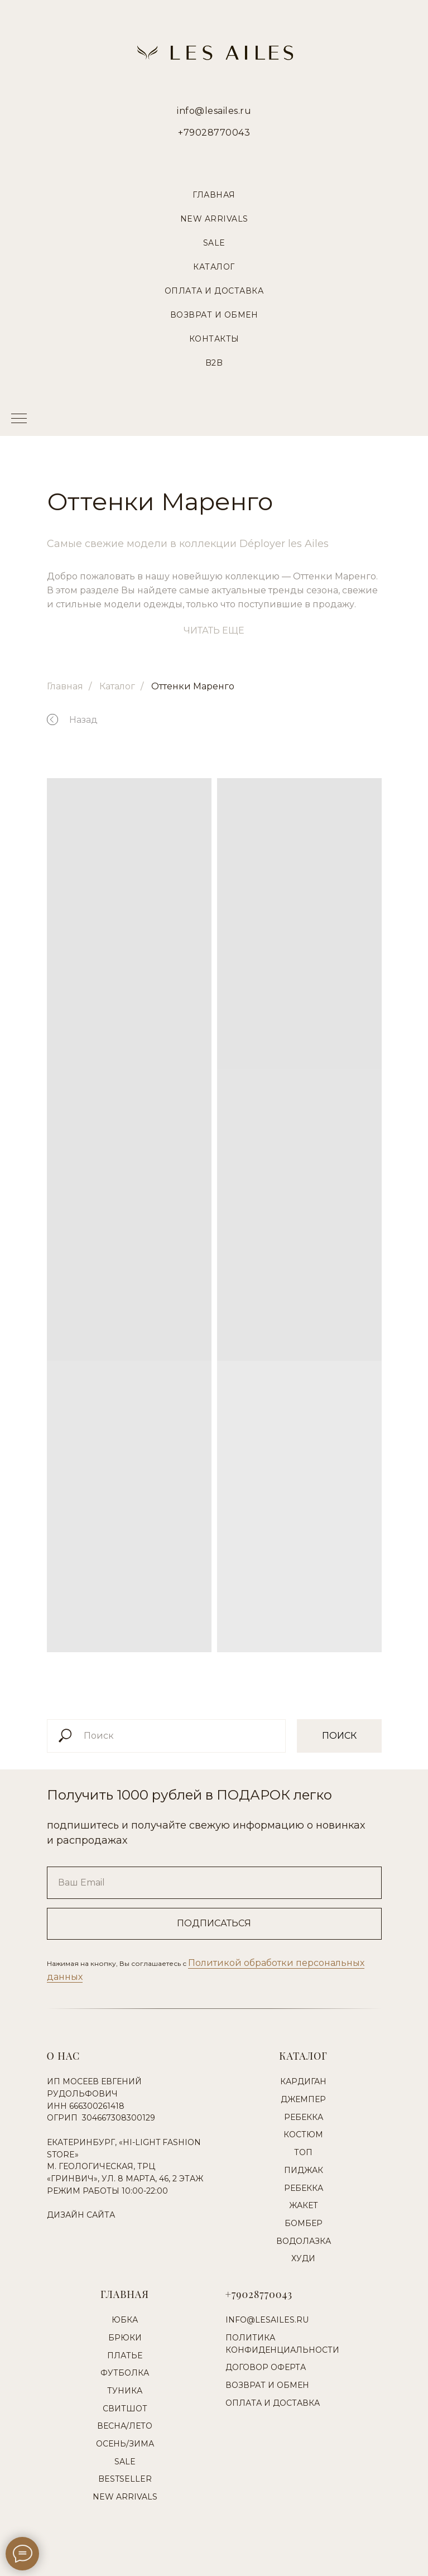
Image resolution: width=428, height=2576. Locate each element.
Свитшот (125, 2409)
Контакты (214, 339)
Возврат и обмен (267, 2385)
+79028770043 (214, 132)
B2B (214, 363)
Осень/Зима (125, 2444)
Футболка (124, 2373)
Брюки (125, 2338)
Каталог (214, 267)
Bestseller (125, 2479)
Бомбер (304, 2223)
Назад (83, 719)
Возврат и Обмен (214, 315)
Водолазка (303, 2241)
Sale (214, 243)
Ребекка (303, 2117)
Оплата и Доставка (214, 291)
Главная (214, 195)
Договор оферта (265, 2367)
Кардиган (303, 2081)
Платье (124, 2355)
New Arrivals (214, 219)
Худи (303, 2258)
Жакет (303, 2205)
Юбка (125, 2320)
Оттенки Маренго (192, 686)
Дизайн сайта (81, 2215)
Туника (124, 2391)
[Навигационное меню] (19, 419)
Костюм (303, 2134)
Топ (303, 2152)
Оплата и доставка (272, 2403)
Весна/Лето (124, 2426)
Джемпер (303, 2099)
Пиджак (303, 2170)
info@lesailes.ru (214, 110)
